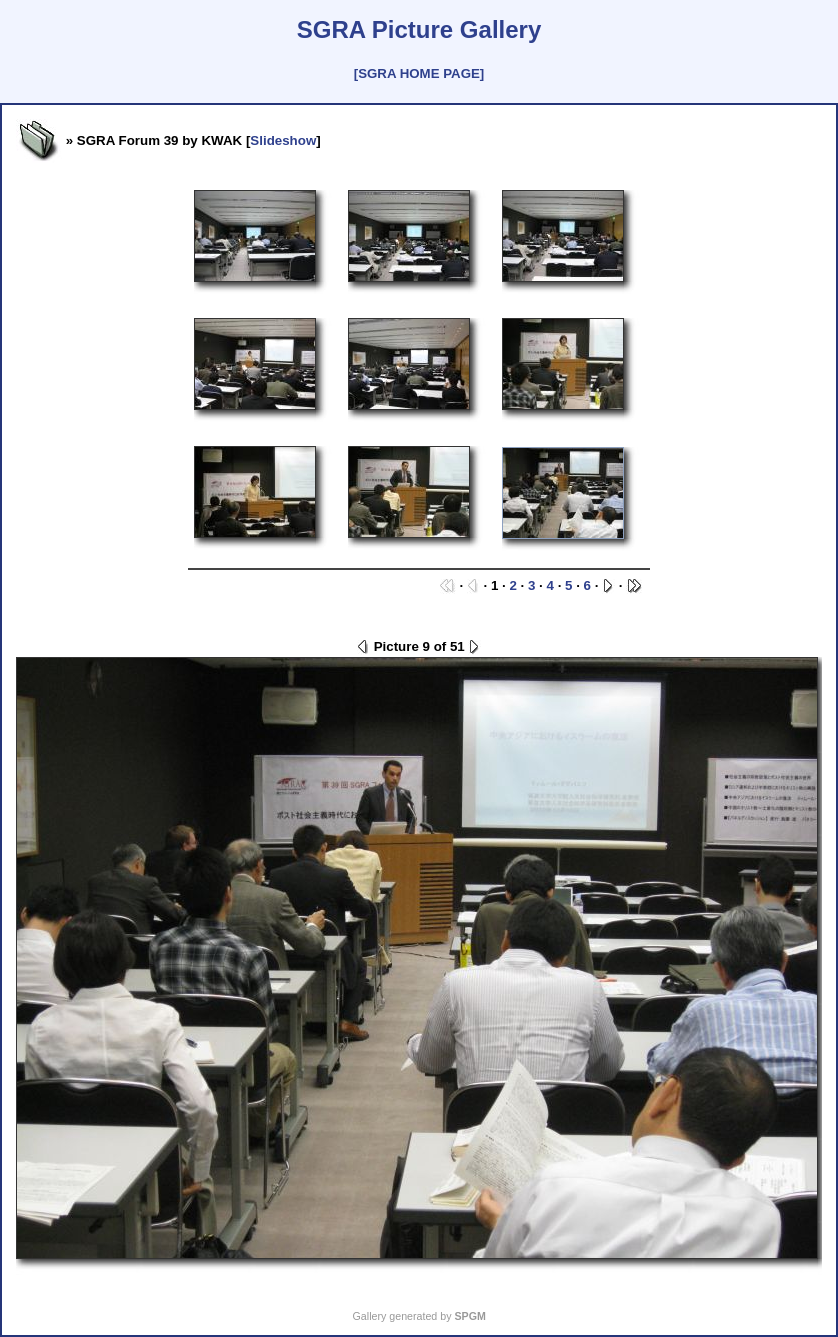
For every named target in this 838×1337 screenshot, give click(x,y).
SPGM (469, 1316)
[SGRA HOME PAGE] (419, 73)
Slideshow (283, 140)
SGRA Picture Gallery (419, 29)
